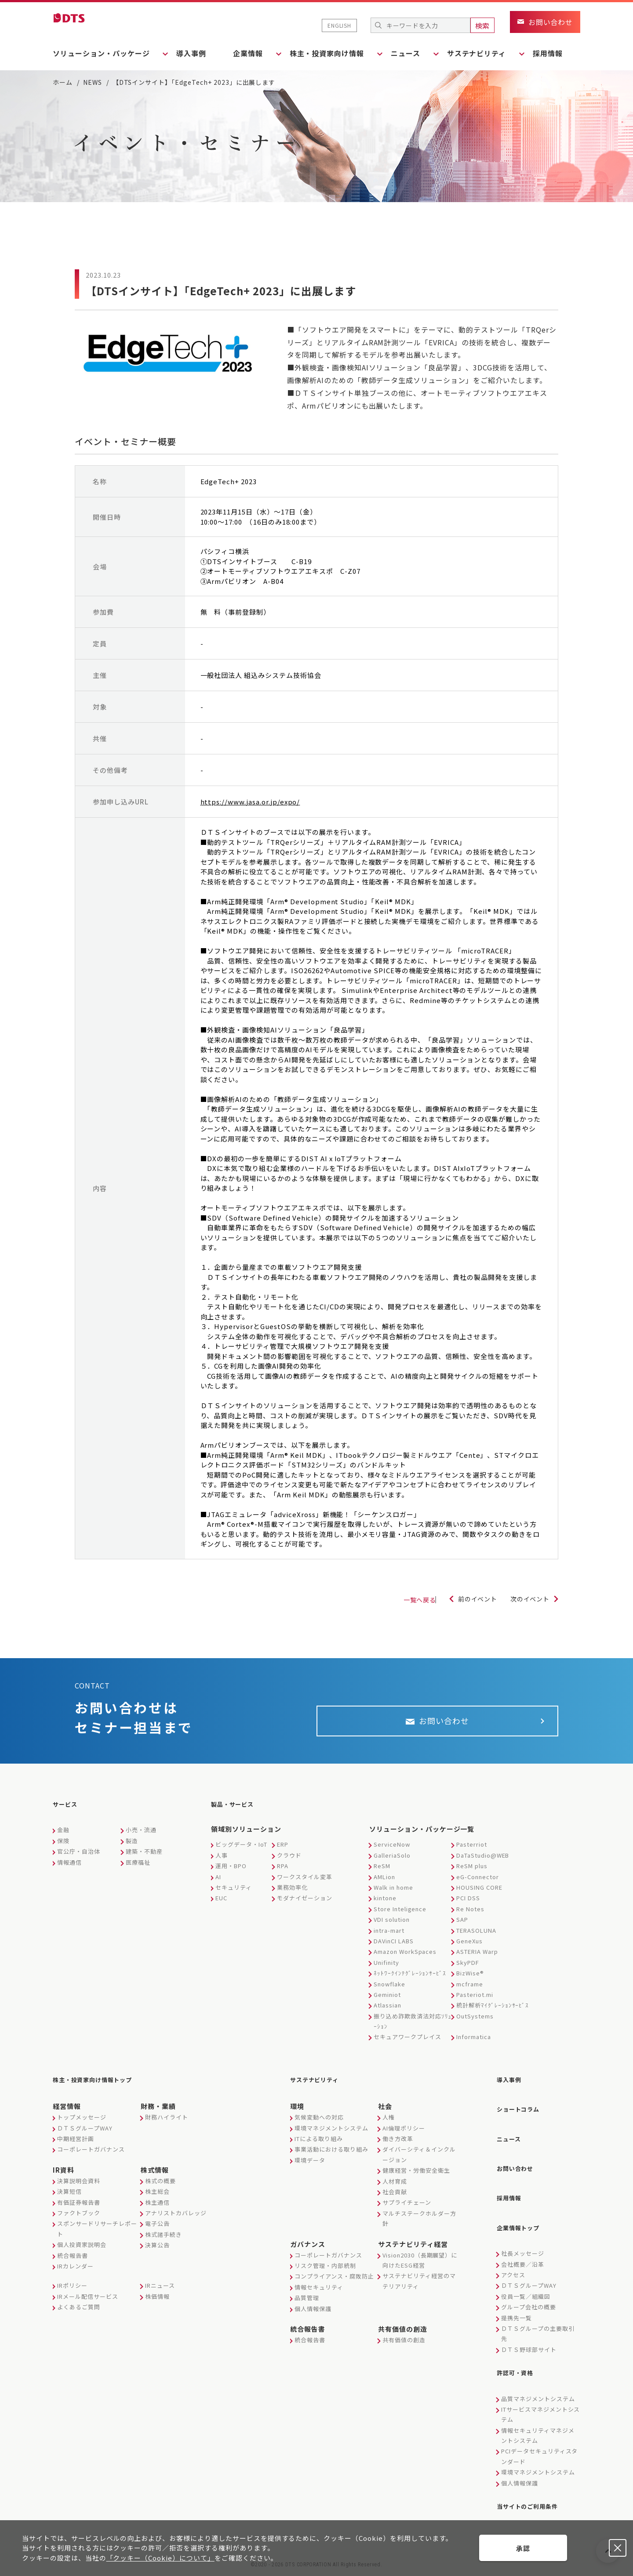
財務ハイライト (166, 2122)
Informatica (473, 2044)
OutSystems (475, 2023)
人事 (221, 1863)
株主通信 (157, 2207)
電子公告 (157, 2228)
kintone (385, 1905)
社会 (385, 2111)
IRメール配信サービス (87, 2301)
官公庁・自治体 (78, 1859)
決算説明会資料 (78, 2185)
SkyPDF (467, 1970)
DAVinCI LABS (394, 1948)
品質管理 (307, 2302)
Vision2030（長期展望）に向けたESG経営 (419, 2264)
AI (218, 1884)
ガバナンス (307, 2248)
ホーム (63, 82)
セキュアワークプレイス (407, 2044)
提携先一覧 (516, 2308)
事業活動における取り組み (331, 2154)
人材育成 (394, 2185)
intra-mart (389, 1938)
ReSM (382, 1873)
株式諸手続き (163, 2239)
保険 (63, 1848)
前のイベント (469, 1599)
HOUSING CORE (479, 1895)
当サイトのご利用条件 (534, 2492)
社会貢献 (394, 2196)
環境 (297, 2111)
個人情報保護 (313, 2313)
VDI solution (392, 1927)
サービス (68, 1813)
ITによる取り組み (319, 2143)
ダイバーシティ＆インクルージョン (419, 2159)
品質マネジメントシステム (538, 2385)
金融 (63, 1837)
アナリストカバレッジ (176, 2217)
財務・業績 (158, 2111)
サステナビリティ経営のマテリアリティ (419, 2285)
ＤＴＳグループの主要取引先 (538, 2323)
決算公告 (157, 2250)
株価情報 (157, 2301)
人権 (388, 2122)
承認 (523, 2548)
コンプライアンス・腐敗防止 (334, 2281)
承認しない (617, 2548)
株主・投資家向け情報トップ (101, 2085)
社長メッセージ (522, 2243)
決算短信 (69, 2196)
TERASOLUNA (476, 1938)
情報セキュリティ (319, 2291)
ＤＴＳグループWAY (85, 2132)
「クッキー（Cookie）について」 (160, 2557)
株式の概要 (160, 2185)
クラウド (289, 1863)
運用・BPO (231, 1873)
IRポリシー (72, 2290)
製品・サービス (237, 1813)
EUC (221, 1905)
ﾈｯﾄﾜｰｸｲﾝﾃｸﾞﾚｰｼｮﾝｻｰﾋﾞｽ (410, 1980)
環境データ (310, 2164)
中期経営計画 (75, 2143)
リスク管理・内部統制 (325, 2270)
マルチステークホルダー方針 (419, 2223)
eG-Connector (477, 1884)
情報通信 (69, 1870)
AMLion (384, 1884)
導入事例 (196, 53)
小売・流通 (141, 1837)
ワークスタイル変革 (304, 1884)
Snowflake (389, 1991)
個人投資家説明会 (81, 2249)
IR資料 (63, 2174)
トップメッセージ (81, 2122)
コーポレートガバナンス (91, 2154)
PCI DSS (468, 1905)
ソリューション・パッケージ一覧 (421, 1836)
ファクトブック (78, 2217)
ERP (282, 1852)
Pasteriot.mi (474, 2002)
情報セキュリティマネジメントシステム (538, 2422)
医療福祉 (138, 1870)
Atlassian (387, 2012)
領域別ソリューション (246, 1836)
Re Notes (470, 1916)
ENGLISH (339, 25)
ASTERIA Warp (477, 1959)
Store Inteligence (400, 1916)
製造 (132, 1848)
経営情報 (67, 2111)
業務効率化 (292, 1895)
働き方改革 (397, 2143)
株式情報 (155, 2174)
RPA (282, 1873)
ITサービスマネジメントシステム (540, 2401)
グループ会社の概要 (528, 2297)
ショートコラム (523, 2112)
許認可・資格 (519, 2361)
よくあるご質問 (78, 2312)
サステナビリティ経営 (413, 2248)
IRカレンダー (75, 2270)
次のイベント (527, 1599)
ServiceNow (392, 1852)
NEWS (92, 82)
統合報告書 (72, 2260)
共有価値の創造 (402, 2333)
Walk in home (393, 1895)
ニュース (511, 2139)
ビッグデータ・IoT (241, 1852)
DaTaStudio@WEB (482, 1863)
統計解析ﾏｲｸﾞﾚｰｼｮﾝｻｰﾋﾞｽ (492, 2012)
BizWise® (470, 1980)
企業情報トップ (523, 2219)
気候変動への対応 (319, 2122)
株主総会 (157, 2196)
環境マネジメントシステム (331, 2132)
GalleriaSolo (392, 1863)
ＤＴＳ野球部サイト (529, 2339)
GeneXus (469, 1948)
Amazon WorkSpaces (405, 1959)
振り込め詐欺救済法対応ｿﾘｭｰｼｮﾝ (412, 2028)
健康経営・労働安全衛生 (416, 2175)
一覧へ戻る (397, 1600)
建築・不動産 (144, 1859)
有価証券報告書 (78, 2207)
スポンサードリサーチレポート (97, 2233)
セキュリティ (233, 1895)
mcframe (469, 1991)
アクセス (513, 2265)
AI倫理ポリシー (403, 2132)
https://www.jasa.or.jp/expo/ (250, 801)
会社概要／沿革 (522, 2254)
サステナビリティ (319, 2085)
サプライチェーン (406, 2207)
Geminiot (387, 2002)
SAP (462, 1927)
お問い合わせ (519, 2165)
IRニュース (160, 2290)
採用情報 (565, 53)
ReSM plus (471, 1873)
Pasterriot (471, 1852)
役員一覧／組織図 (525, 2286)
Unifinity (386, 1970)
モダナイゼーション (304, 1905)
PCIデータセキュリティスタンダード (539, 2443)
